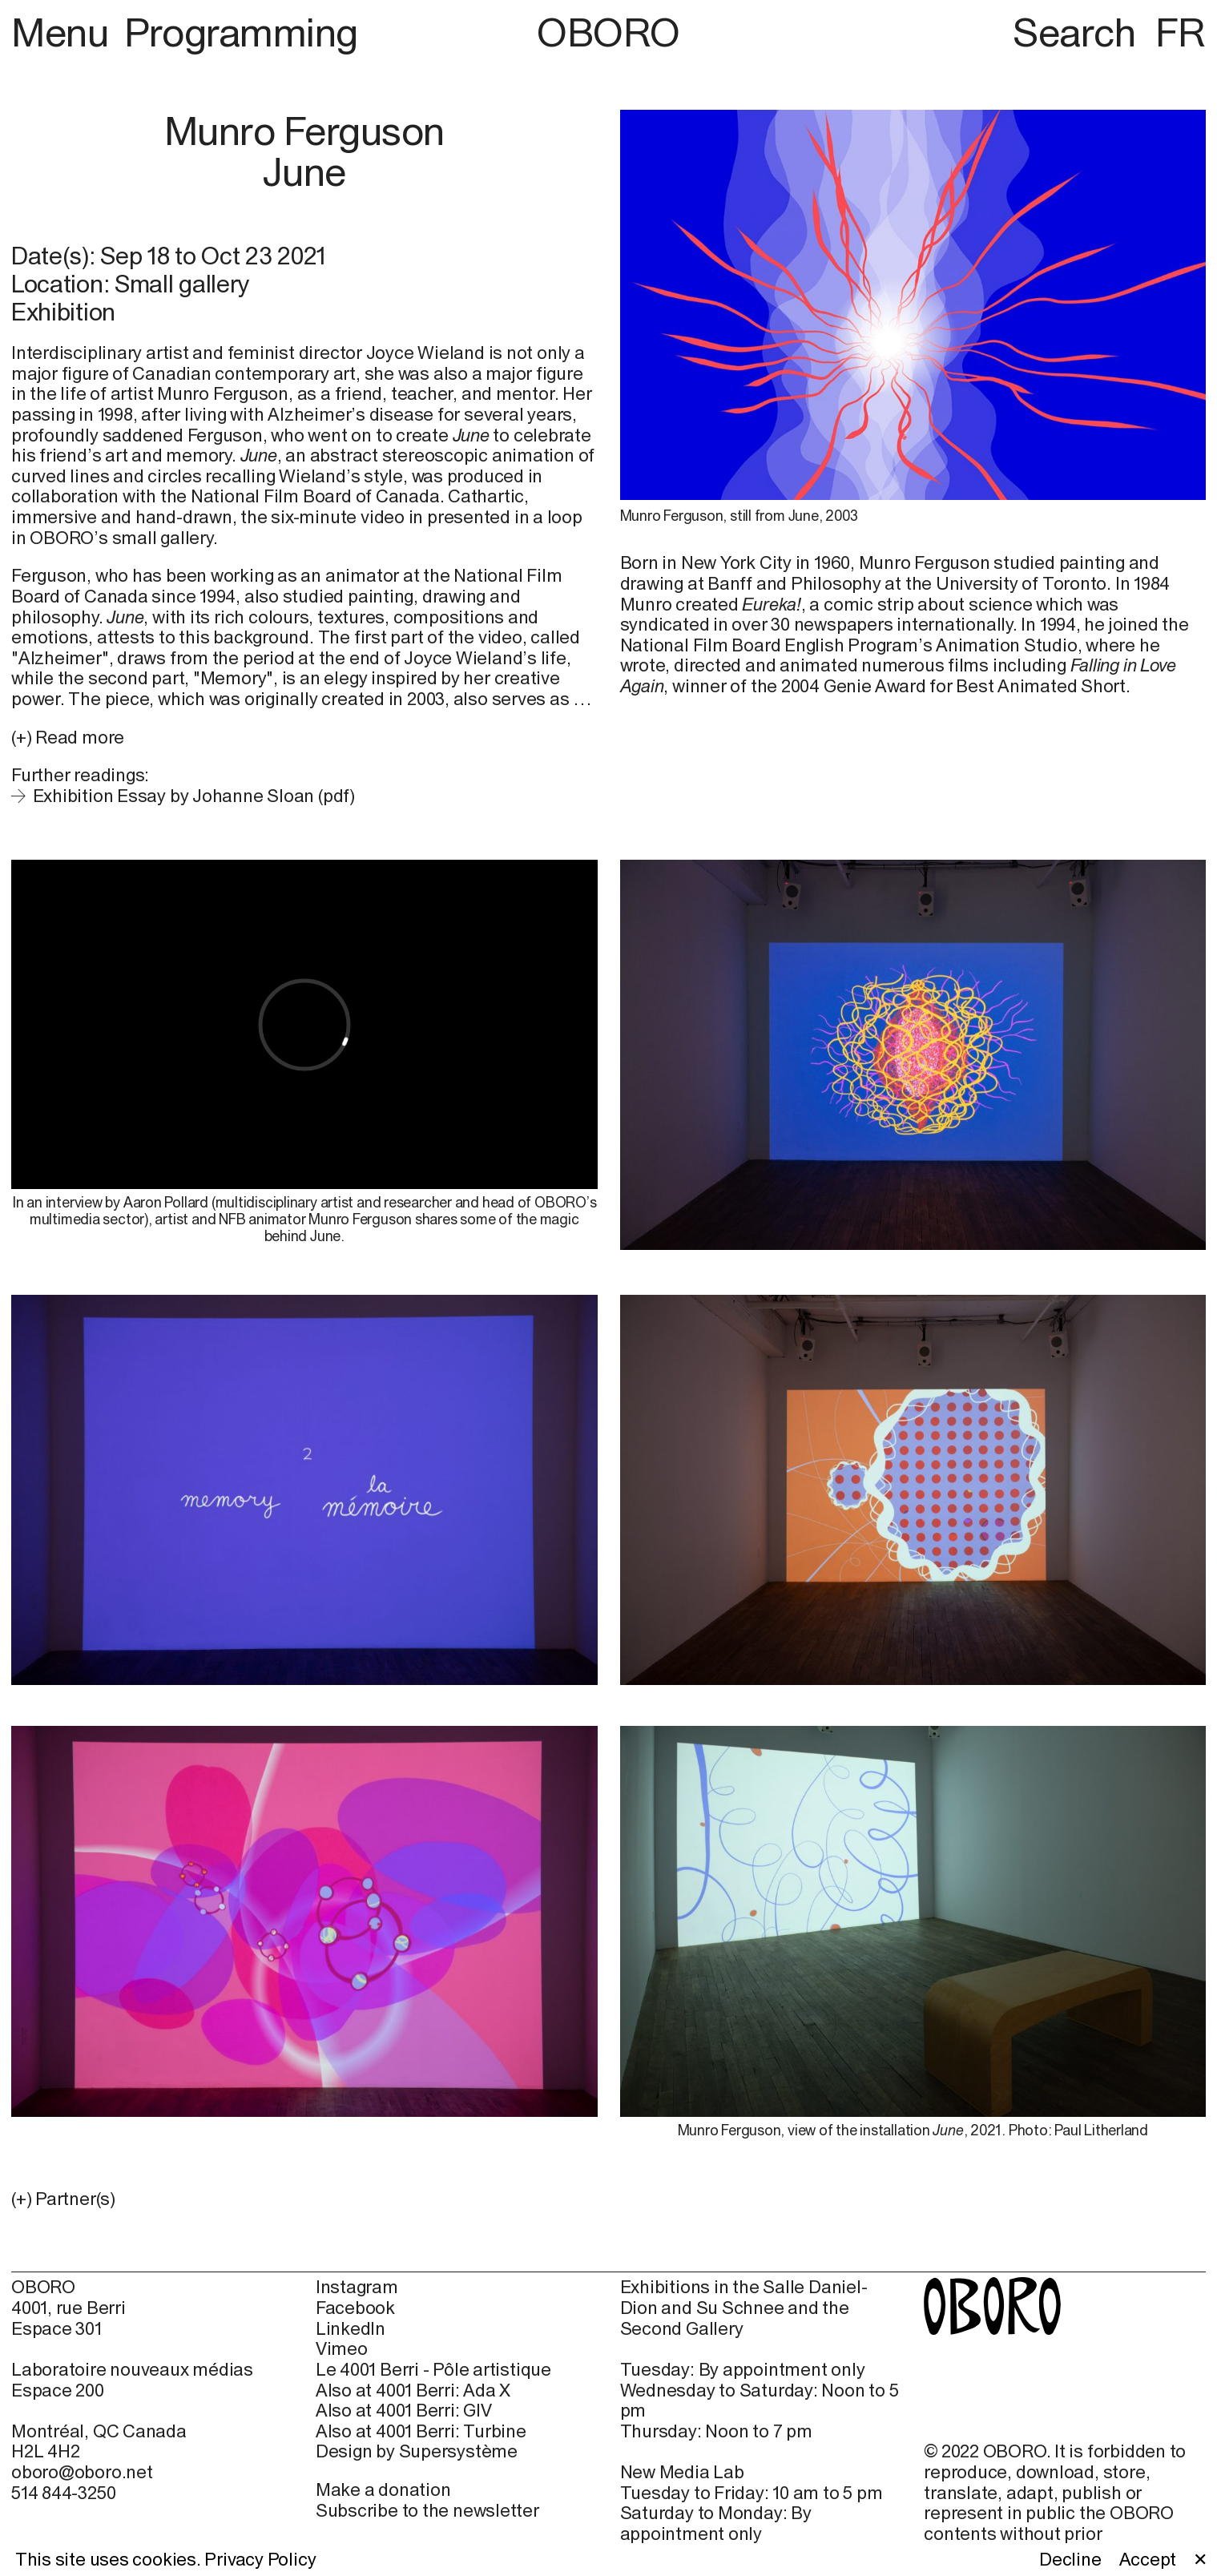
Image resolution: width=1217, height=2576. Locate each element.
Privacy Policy (260, 2559)
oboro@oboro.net (82, 2471)
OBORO (608, 31)
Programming (241, 31)
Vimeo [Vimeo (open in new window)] (342, 2349)
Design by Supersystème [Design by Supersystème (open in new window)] (417, 2451)
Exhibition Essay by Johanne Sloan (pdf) (194, 795)
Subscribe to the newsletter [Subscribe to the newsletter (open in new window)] (427, 2510)
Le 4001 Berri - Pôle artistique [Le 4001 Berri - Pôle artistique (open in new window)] (433, 2370)
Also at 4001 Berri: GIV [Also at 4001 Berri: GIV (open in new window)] (404, 2411)
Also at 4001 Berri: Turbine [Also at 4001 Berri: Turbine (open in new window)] (421, 2431)
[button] (304, 2199)
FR (1180, 31)
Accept (1148, 2560)
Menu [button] (64, 31)
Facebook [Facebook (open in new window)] (355, 2308)
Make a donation (383, 2489)
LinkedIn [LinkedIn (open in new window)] (350, 2329)
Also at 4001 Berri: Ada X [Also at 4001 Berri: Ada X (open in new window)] (413, 2390)
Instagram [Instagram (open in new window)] (357, 2287)
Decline (1070, 2560)
